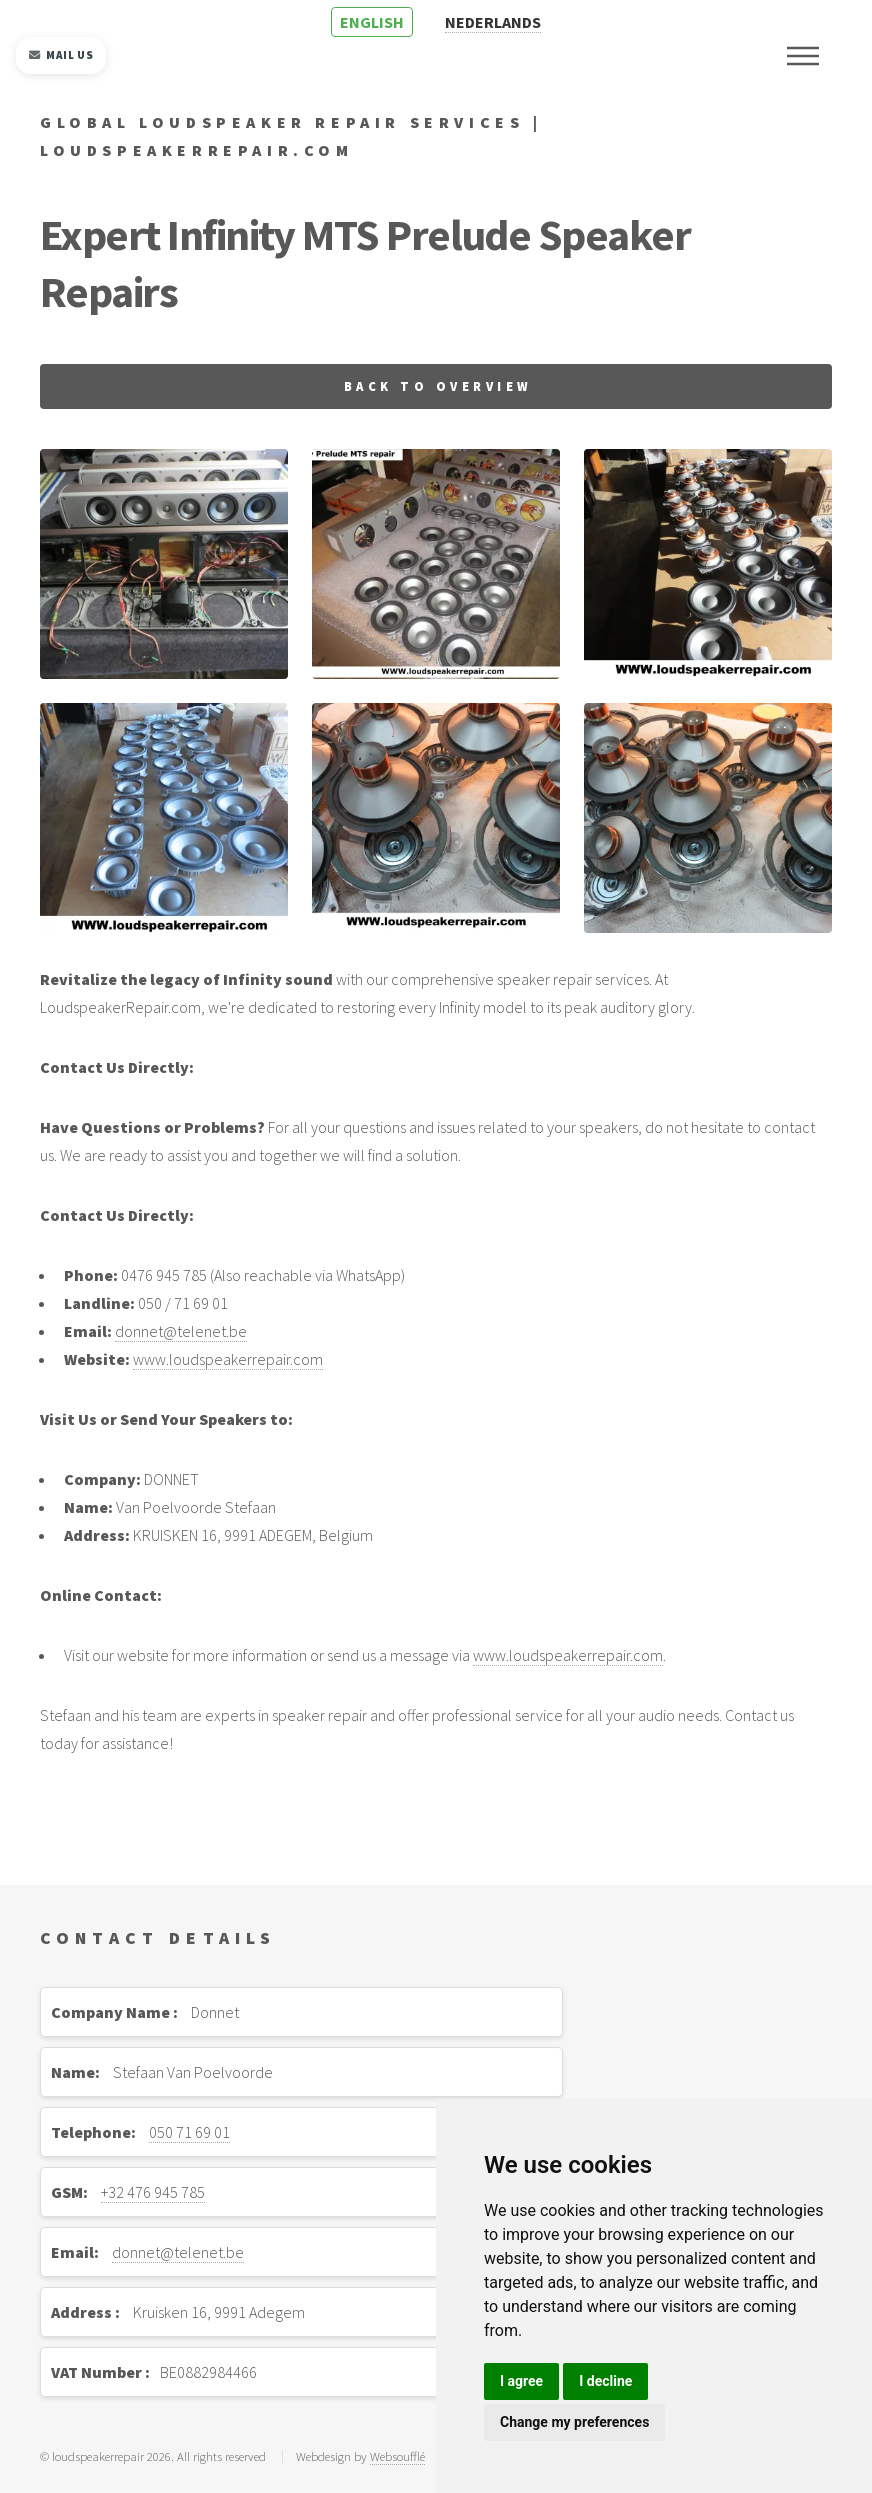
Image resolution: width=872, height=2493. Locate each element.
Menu (803, 56)
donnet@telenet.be (181, 1331)
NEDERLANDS (493, 22)
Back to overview (438, 386)
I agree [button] (521, 2381)
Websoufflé (397, 2456)
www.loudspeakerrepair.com (228, 1359)
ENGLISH (372, 22)
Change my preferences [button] (574, 2422)
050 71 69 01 (189, 2132)
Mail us (61, 55)
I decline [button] (605, 2381)
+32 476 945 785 (153, 2192)
